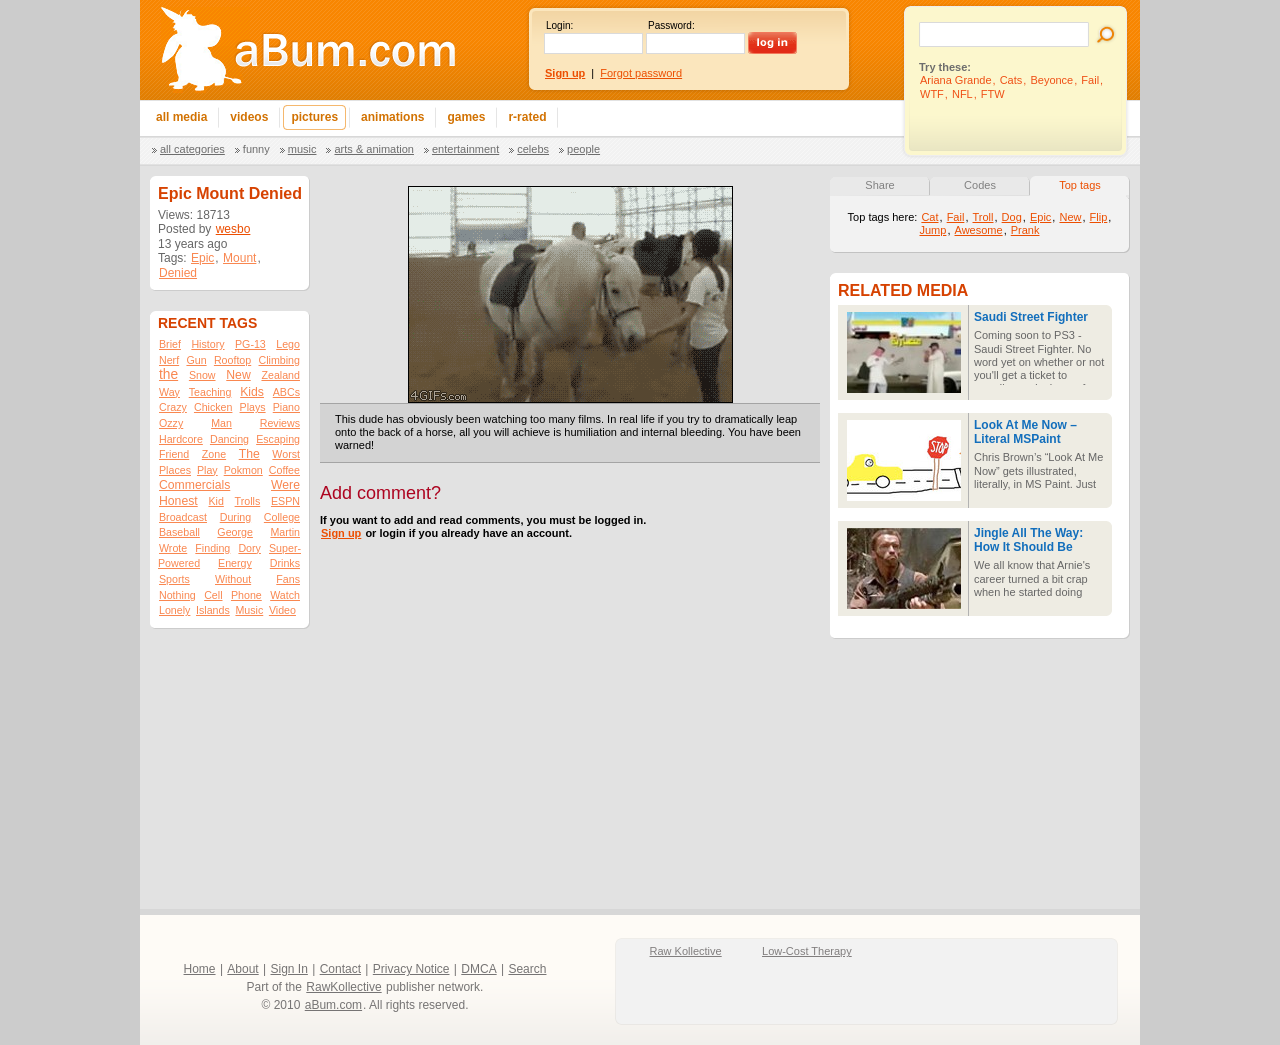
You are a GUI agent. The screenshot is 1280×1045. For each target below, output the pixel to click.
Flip (1099, 217)
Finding (212, 548)
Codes (980, 185)
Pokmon (243, 470)
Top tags (1080, 185)
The (249, 454)
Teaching (210, 392)
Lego (288, 344)
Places (175, 470)
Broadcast (183, 517)
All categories (192, 149)
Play (207, 470)
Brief (170, 344)
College (282, 517)
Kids (252, 392)
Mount (239, 258)
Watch (285, 595)
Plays (253, 407)
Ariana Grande (956, 80)
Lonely (174, 610)
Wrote (173, 548)
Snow (202, 375)
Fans (288, 579)
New (238, 375)
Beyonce (1051, 80)
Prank (1025, 230)
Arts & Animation (373, 149)
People (583, 149)
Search (527, 969)
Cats (1011, 80)
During (235, 517)
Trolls (248, 501)
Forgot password (641, 73)
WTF (932, 94)
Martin (285, 532)
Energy (235, 563)
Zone (214, 454)
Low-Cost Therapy (807, 951)
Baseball (179, 532)
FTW (993, 94)
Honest (178, 501)
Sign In (289, 969)
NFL (962, 94)
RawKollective (343, 987)
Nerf (169, 360)
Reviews (280, 423)
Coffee (284, 470)
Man (221, 423)
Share (879, 185)
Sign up (341, 533)
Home (200, 969)
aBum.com (333, 1005)
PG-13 (250, 344)
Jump (932, 230)
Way (169, 392)
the (168, 374)
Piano (286, 407)
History (207, 344)
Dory (249, 548)
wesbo (233, 229)
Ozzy (171, 423)
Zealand (280, 375)
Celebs (533, 149)
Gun (196, 360)
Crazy (173, 407)
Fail (1090, 80)
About (242, 969)
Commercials (194, 485)
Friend (174, 454)
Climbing (279, 360)
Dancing (229, 439)
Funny (256, 149)
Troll (983, 217)
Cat (929, 217)
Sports (174, 579)
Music (302, 149)
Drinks (285, 563)
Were (285, 485)
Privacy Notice (411, 969)
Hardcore (181, 439)
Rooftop (232, 360)
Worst (286, 454)
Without (233, 579)
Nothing (177, 595)
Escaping (278, 439)
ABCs (286, 392)
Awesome (979, 230)
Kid (215, 501)
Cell (213, 595)
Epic (202, 258)
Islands (213, 610)
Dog (1012, 217)
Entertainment (465, 149)
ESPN (285, 501)
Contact (340, 969)
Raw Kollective (686, 951)
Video (282, 610)
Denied (178, 273)
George (235, 532)
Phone (246, 595)
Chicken (213, 407)
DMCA (478, 969)
